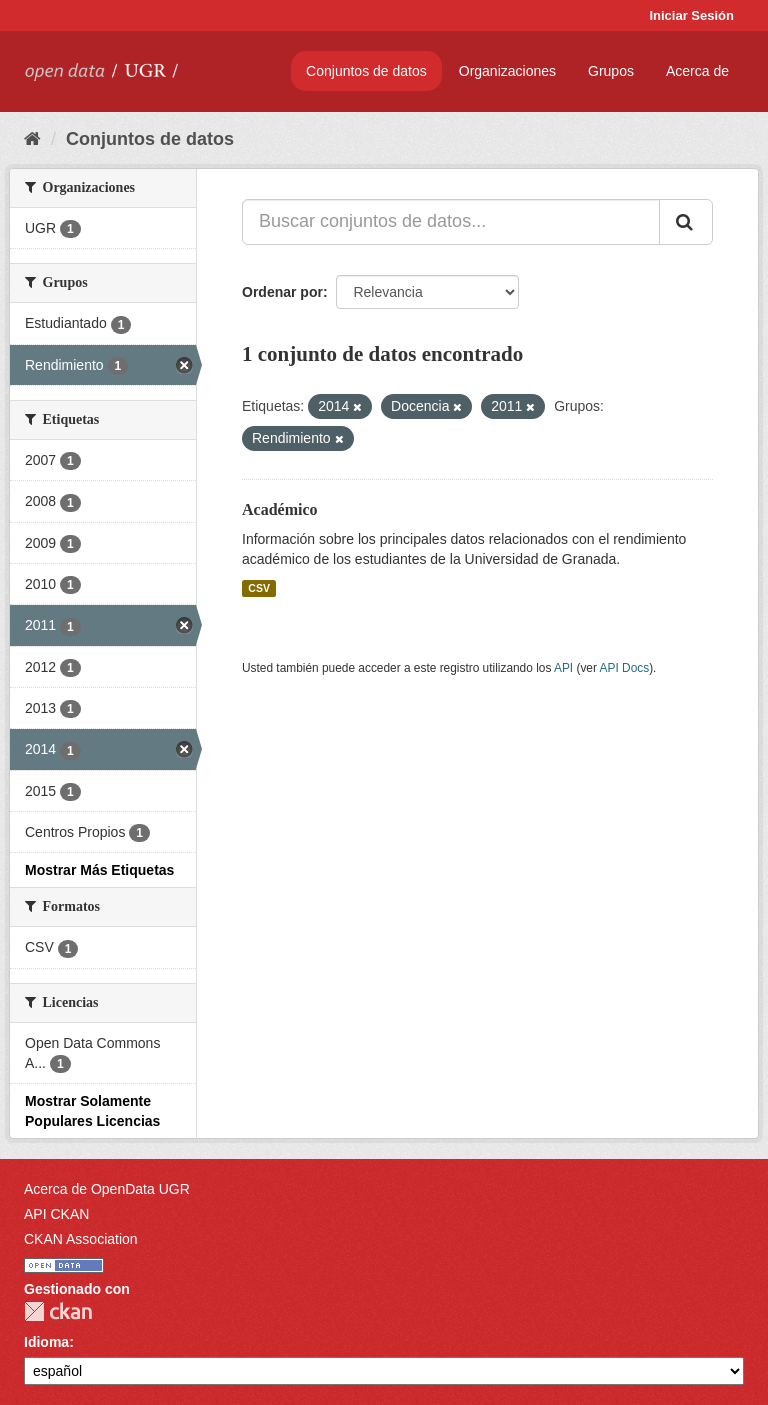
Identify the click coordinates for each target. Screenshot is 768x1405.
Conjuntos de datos (366, 71)
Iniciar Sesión (691, 15)
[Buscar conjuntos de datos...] (451, 222)
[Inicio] (32, 139)
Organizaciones (507, 71)
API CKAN (56, 1214)
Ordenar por (282, 292)
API (563, 668)
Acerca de (697, 71)
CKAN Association (81, 1239)
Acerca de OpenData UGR (107, 1189)
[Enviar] (686, 222)
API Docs (625, 668)
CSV (259, 588)
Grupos (611, 71)
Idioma (46, 1342)
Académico (280, 509)
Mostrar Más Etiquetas (99, 870)
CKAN (58, 1311)
